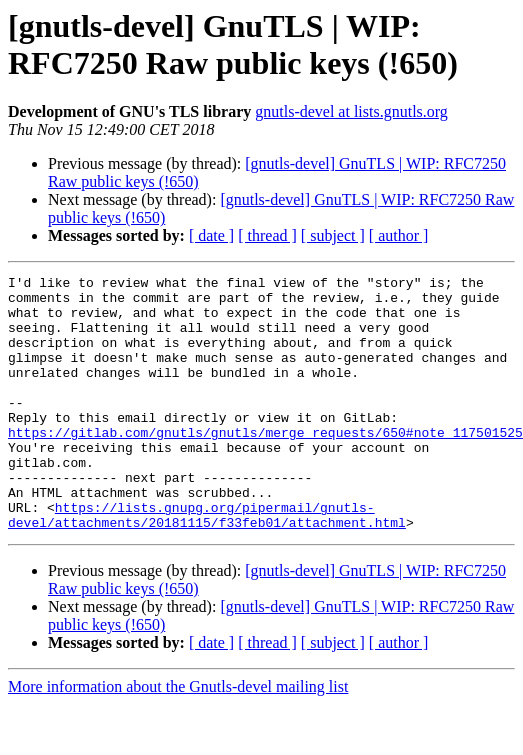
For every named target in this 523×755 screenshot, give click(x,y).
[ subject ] (333, 235)
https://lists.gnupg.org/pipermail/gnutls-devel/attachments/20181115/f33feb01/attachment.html (207, 564)
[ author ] (399, 235)
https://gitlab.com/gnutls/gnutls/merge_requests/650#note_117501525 (265, 465)
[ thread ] (267, 235)
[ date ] (211, 235)
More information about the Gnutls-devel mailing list (178, 737)
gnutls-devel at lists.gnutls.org (351, 111)
